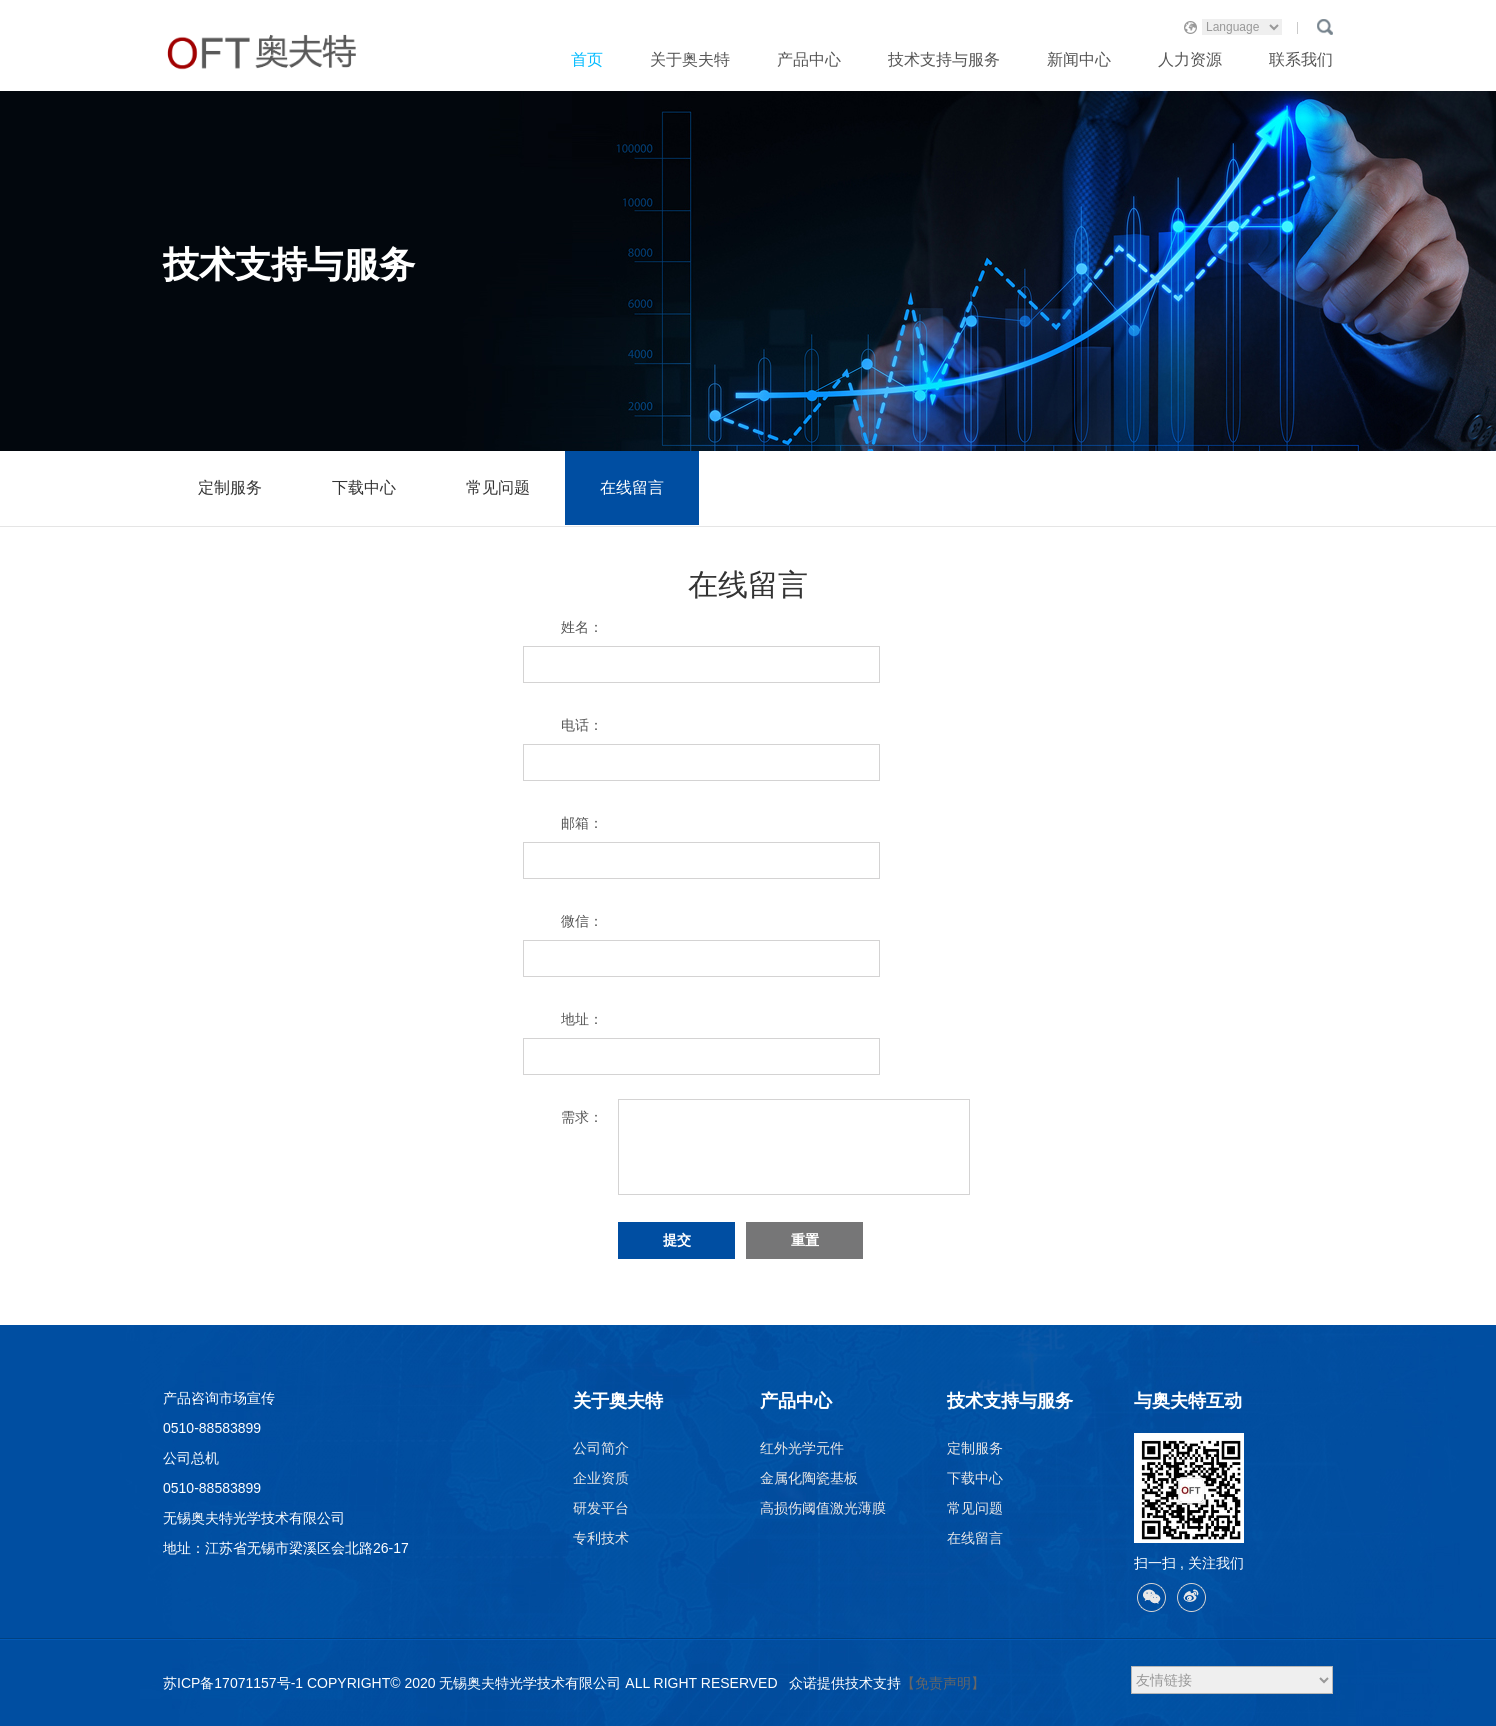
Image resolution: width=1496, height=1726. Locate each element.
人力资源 (1190, 59)
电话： (582, 725)
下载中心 (364, 487)
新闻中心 (1079, 59)
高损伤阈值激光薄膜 (823, 1508)
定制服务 (230, 487)
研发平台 (601, 1508)
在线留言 (632, 487)
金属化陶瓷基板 (809, 1478)
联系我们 (1301, 59)
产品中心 (809, 59)
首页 (587, 59)
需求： (582, 1117)
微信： (582, 921)
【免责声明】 (943, 1683)
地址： (582, 1019)
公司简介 (601, 1448)
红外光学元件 (802, 1448)
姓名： (582, 627)
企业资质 (601, 1478)
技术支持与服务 (944, 59)
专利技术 (601, 1538)
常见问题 (498, 487)
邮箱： (582, 823)
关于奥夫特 (690, 59)
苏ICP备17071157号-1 (233, 1683)
